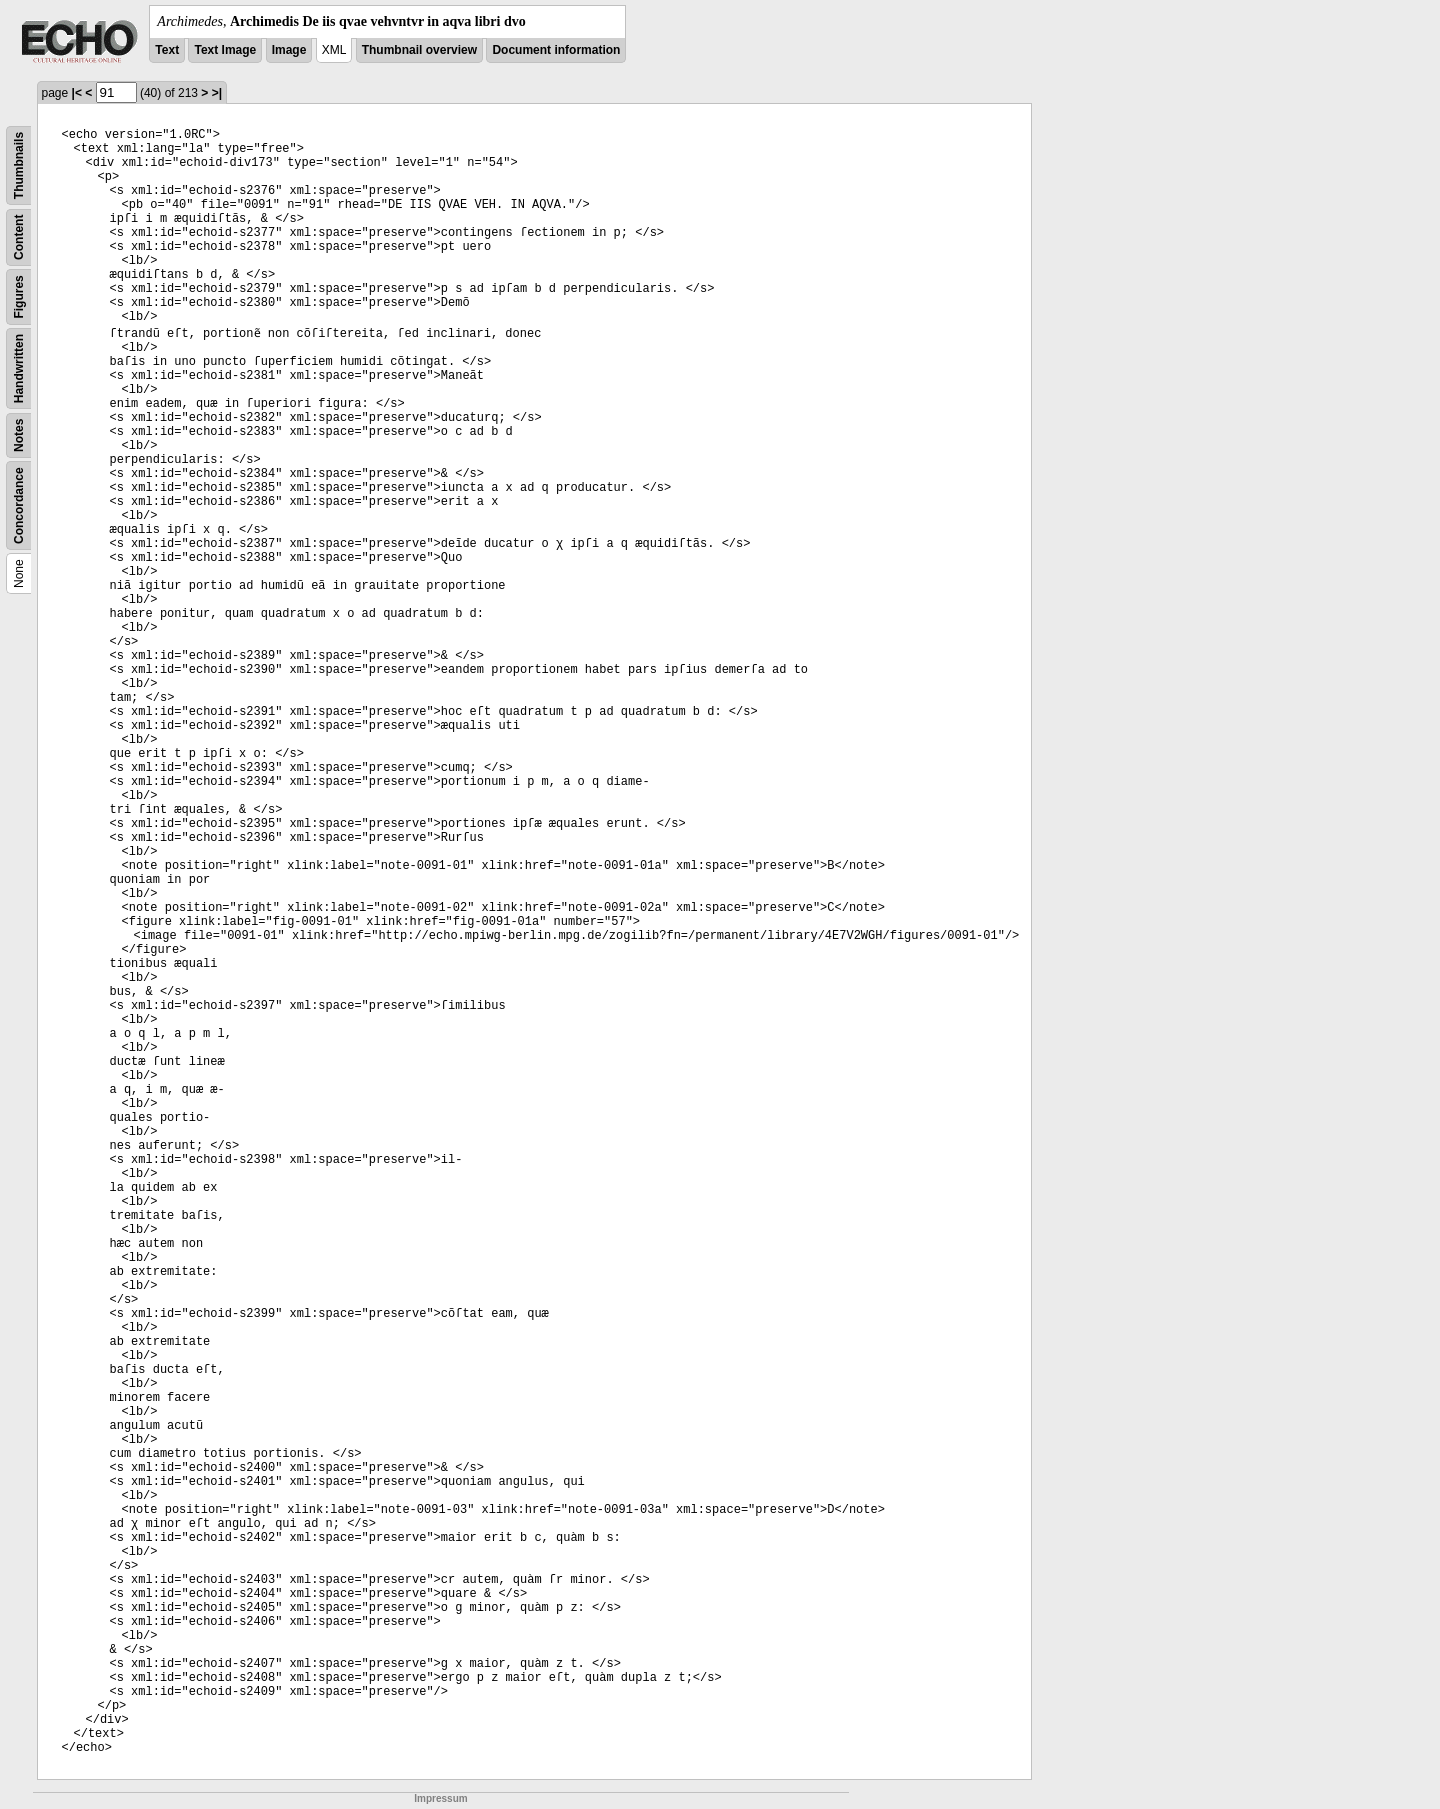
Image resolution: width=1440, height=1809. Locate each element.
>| (217, 93)
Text (167, 50)
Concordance (19, 505)
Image (289, 50)
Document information (556, 50)
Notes (19, 435)
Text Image (225, 50)
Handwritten (19, 368)
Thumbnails (19, 165)
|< (77, 93)
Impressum (440, 1798)
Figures (19, 296)
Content (19, 237)
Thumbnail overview (419, 50)
